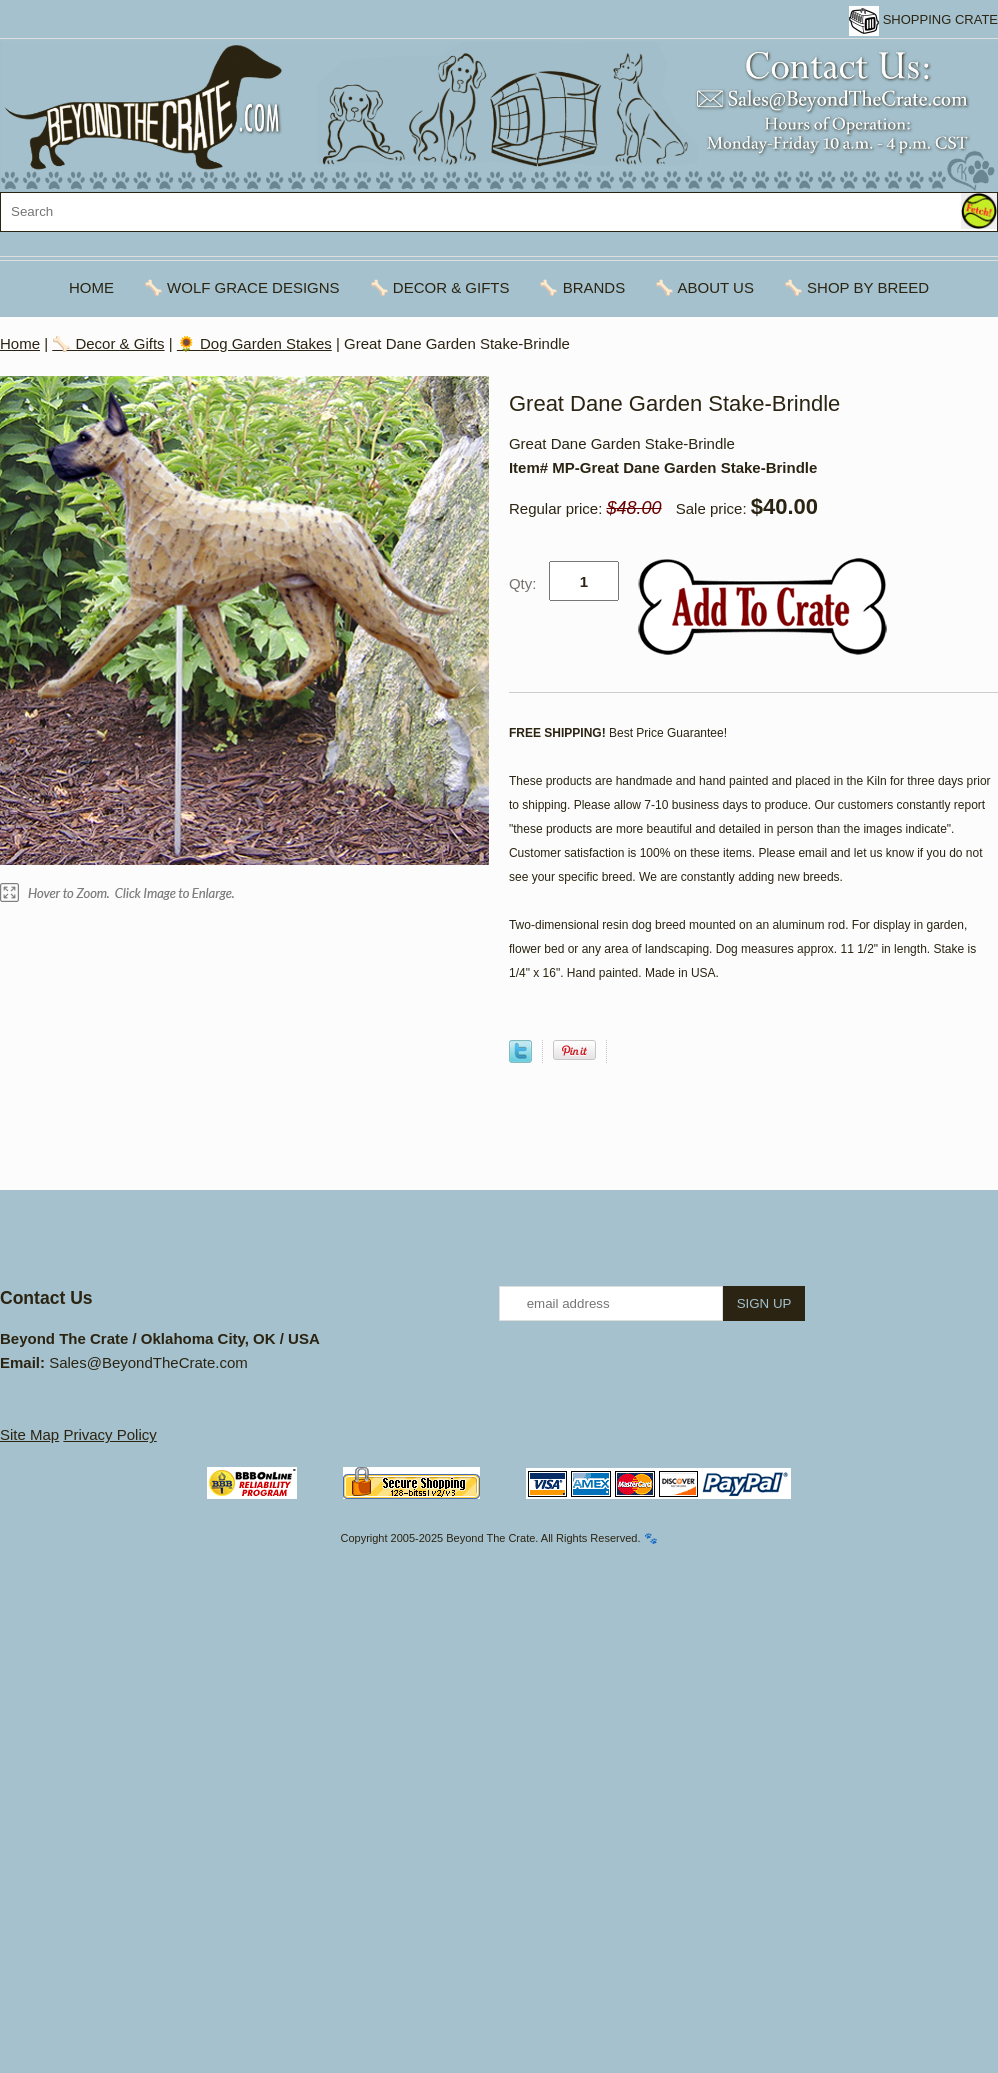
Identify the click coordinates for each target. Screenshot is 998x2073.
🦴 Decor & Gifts (440, 287)
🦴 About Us (704, 287)
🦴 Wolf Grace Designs (242, 287)
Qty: (523, 583)
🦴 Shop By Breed (856, 287)
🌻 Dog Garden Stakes (254, 343)
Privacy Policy (109, 1434)
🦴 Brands (582, 287)
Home (91, 287)
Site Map (29, 1434)
